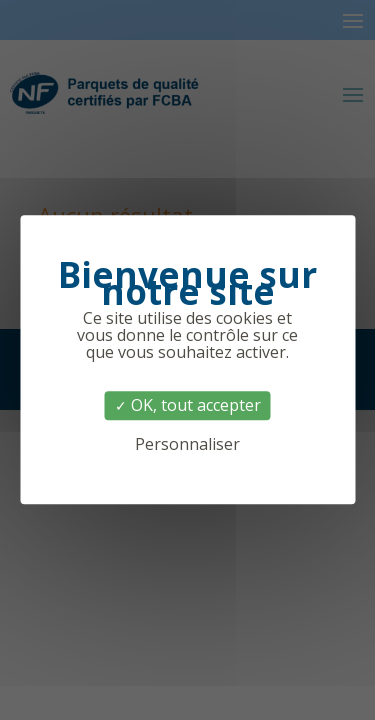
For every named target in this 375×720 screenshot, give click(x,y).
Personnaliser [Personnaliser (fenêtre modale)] (187, 445)
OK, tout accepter (188, 405)
